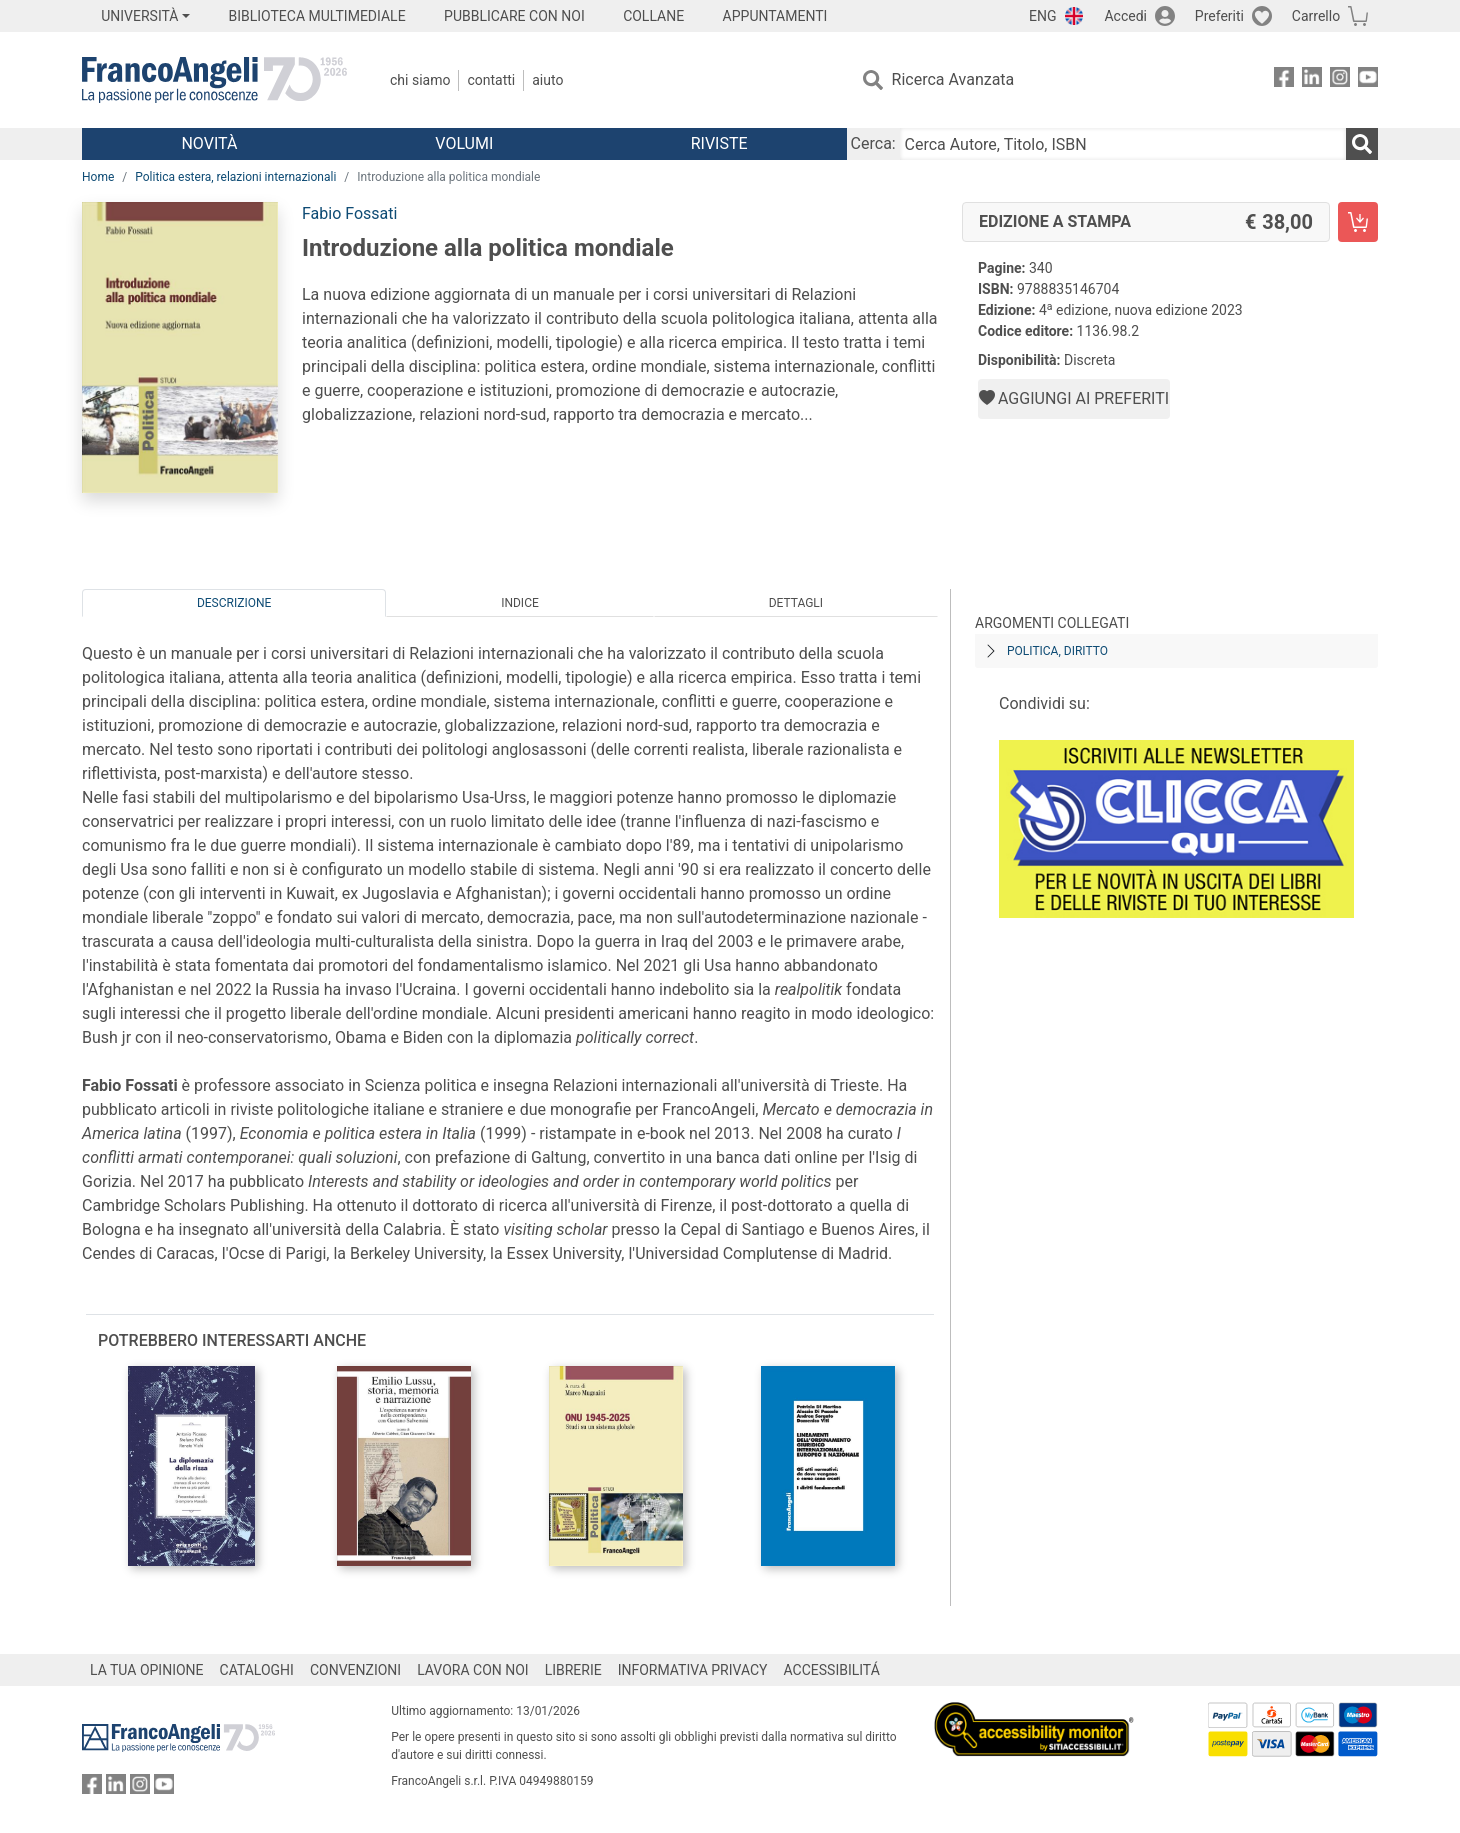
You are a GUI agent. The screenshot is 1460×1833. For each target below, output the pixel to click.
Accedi (1125, 16)
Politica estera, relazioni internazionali (235, 177)
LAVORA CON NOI (473, 1670)
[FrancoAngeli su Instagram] (1340, 80)
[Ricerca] (1362, 144)
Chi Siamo (420, 80)
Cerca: (873, 143)
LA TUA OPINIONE (147, 1670)
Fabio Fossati (349, 213)
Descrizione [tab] (234, 603)
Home (98, 177)
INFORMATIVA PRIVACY (693, 1670)
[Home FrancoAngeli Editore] (214, 80)
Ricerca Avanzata (953, 79)
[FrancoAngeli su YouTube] (1368, 80)
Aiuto (547, 80)
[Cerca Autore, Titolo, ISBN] (1123, 144)
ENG (1042, 16)
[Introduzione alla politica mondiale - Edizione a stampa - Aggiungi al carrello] (1358, 222)
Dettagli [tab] (796, 603)
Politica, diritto (1057, 651)
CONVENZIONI (355, 1670)
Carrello (1316, 16)
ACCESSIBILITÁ (832, 1670)
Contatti (491, 80)
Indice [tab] (520, 603)
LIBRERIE (573, 1670)
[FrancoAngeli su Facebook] (1284, 80)
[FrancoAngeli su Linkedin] (1312, 80)
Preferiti (1219, 16)
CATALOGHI (257, 1670)
